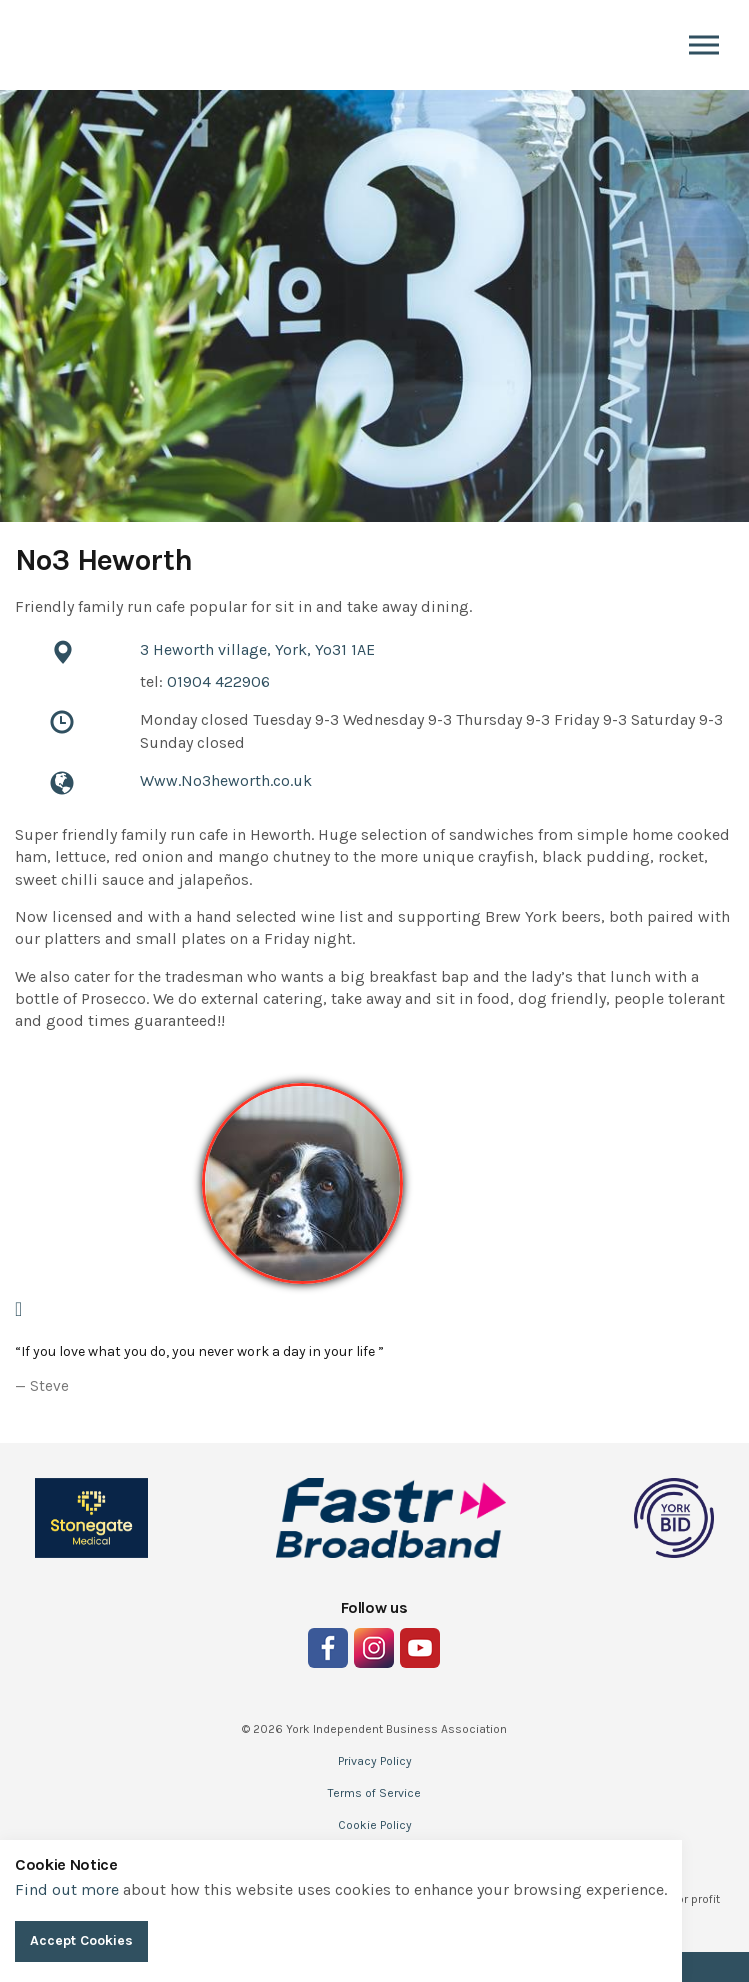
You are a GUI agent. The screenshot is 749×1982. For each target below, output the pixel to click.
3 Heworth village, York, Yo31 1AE (257, 649)
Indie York (45, 45)
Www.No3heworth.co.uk (226, 780)
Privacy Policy (375, 1761)
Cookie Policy (375, 1825)
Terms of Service (374, 1793)
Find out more (67, 1889)
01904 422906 (218, 681)
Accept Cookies (81, 1940)
